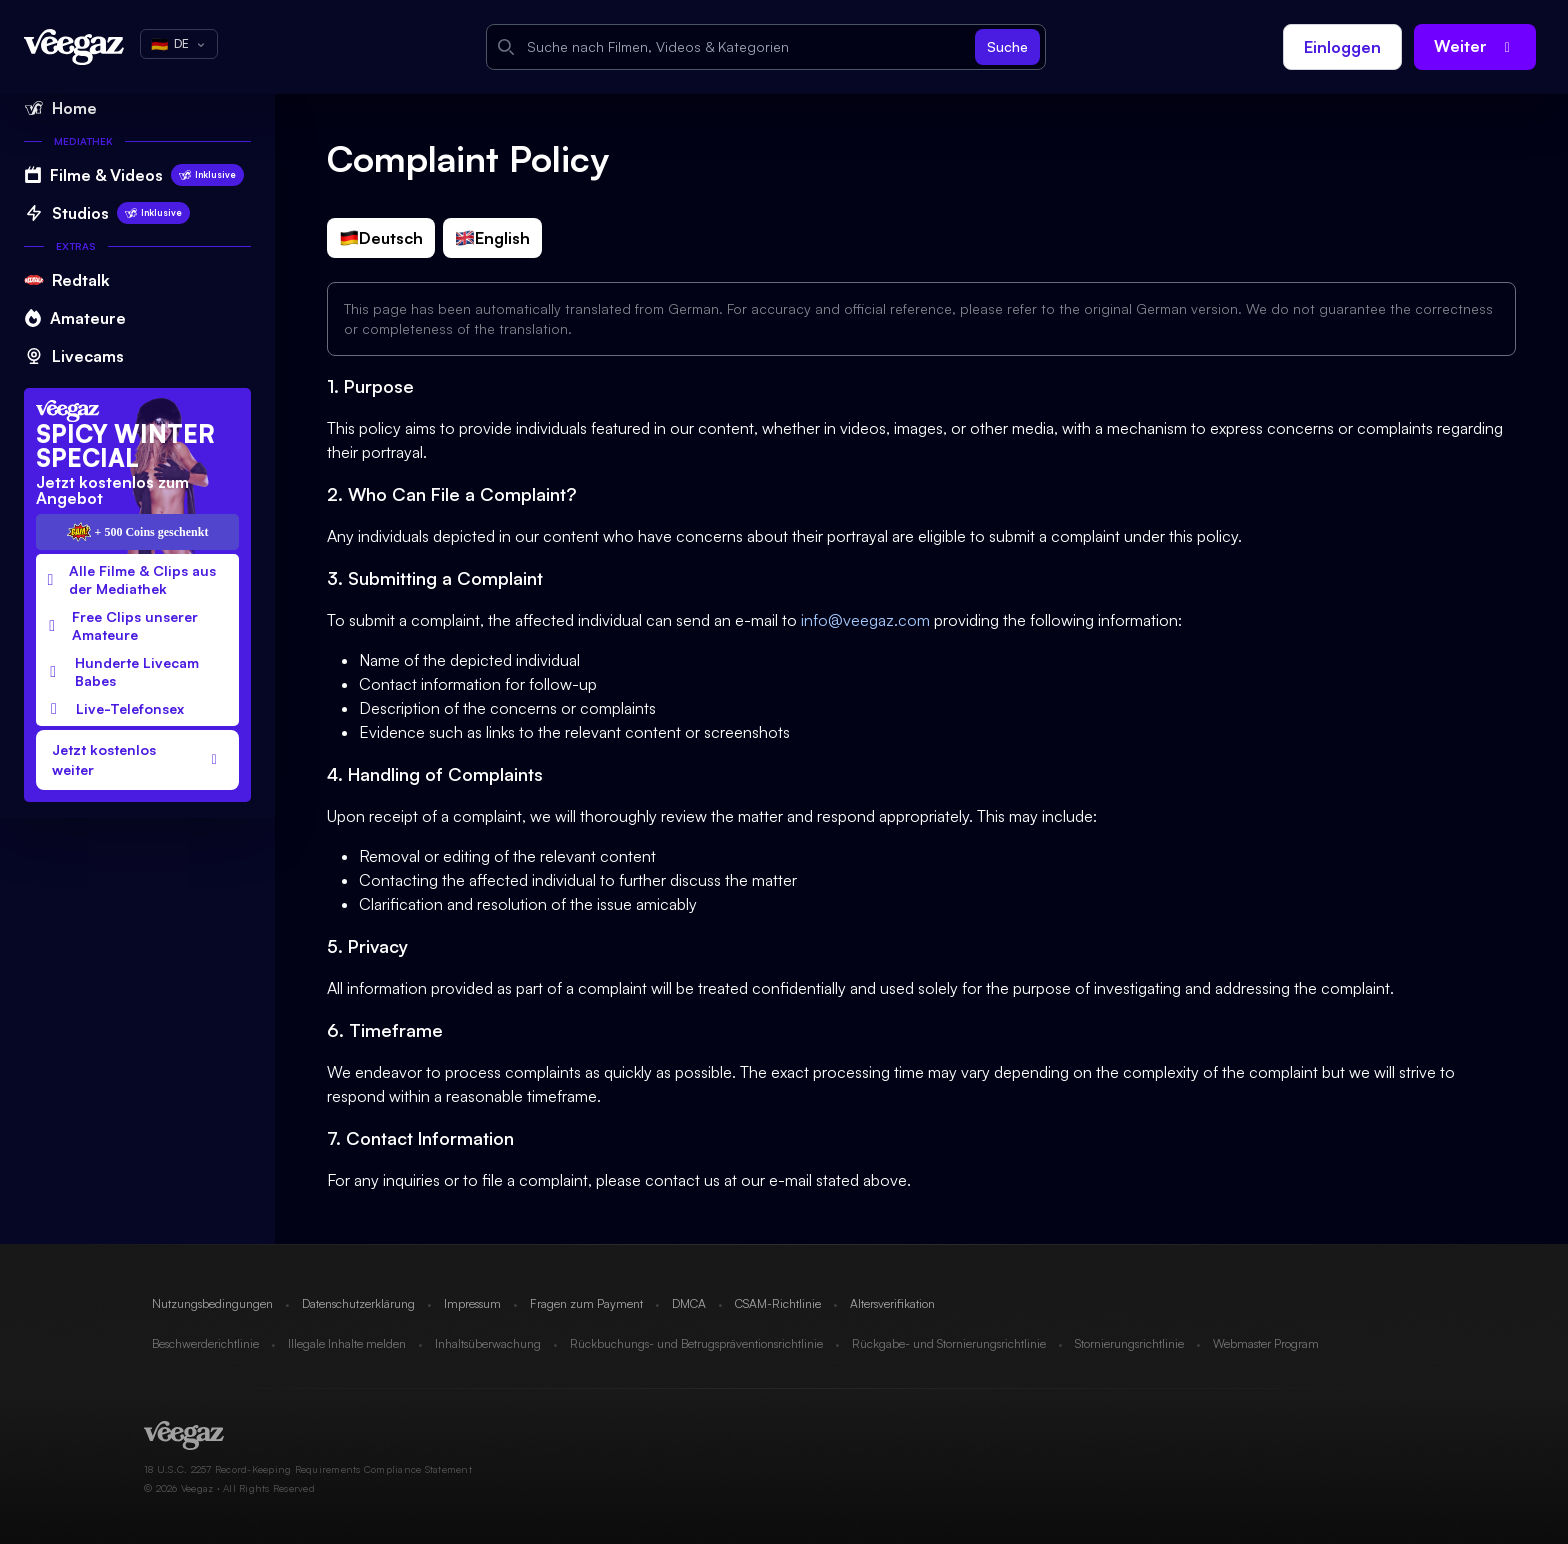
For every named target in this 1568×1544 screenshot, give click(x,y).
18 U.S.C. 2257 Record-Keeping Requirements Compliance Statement (308, 1469)
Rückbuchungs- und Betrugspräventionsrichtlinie (696, 1343)
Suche (1007, 46)
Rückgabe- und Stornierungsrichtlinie (949, 1343)
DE (179, 44)
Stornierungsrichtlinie (1129, 1343)
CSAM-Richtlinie (778, 1303)
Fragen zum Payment (586, 1303)
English (492, 238)
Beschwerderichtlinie (205, 1343)
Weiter (1475, 47)
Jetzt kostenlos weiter (137, 759)
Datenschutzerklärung (358, 1303)
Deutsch (381, 238)
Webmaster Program (1266, 1343)
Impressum (472, 1303)
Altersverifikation (892, 1303)
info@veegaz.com (865, 620)
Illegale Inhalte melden (347, 1343)
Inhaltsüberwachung (488, 1343)
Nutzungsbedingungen (212, 1303)
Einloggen (1342, 47)
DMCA (689, 1303)
